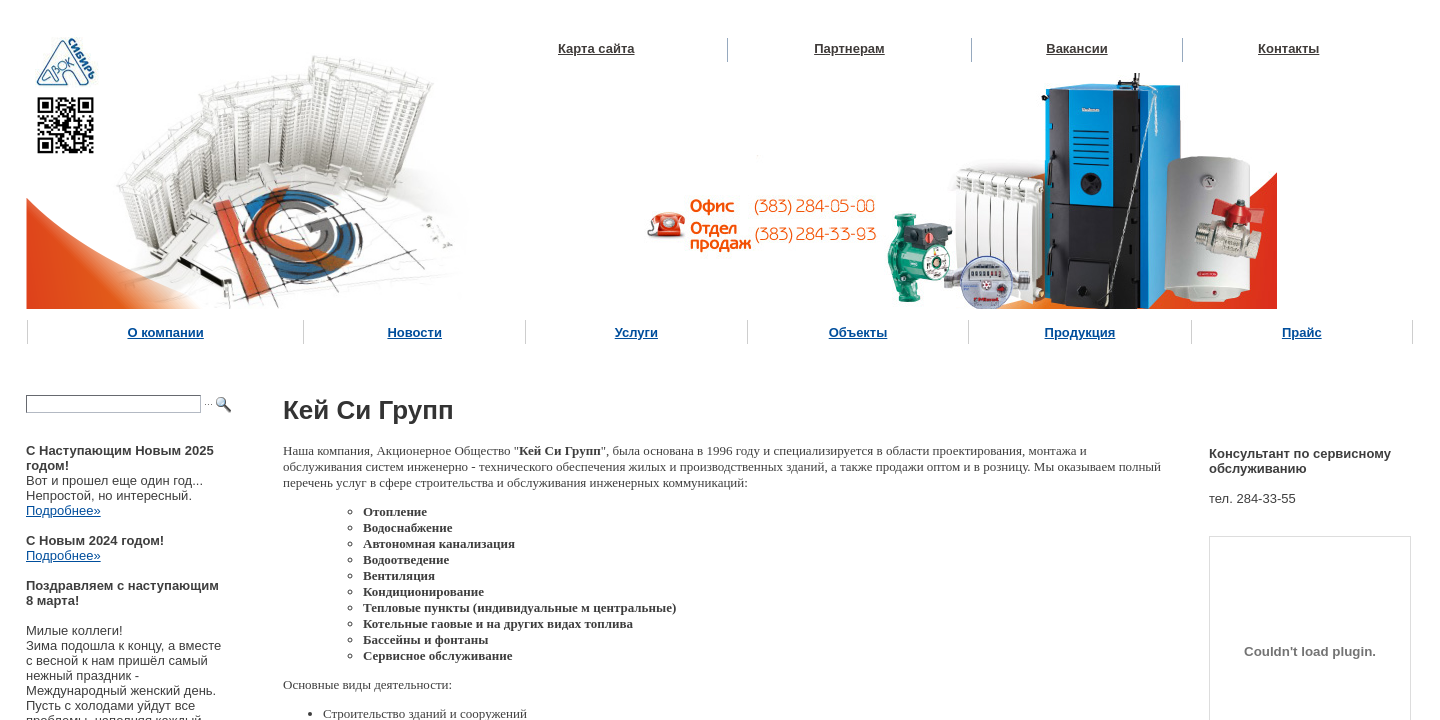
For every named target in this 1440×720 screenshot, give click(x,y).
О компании (165, 332)
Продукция (1080, 332)
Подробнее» (63, 510)
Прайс (1302, 332)
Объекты (858, 332)
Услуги (636, 332)
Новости (414, 332)
